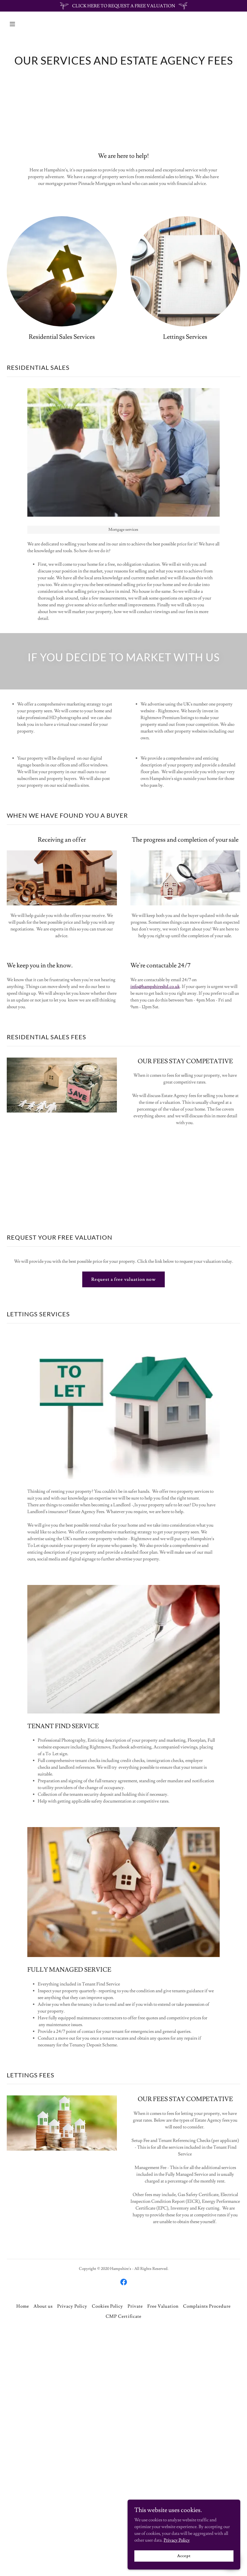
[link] (123, 2282)
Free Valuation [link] (163, 2306)
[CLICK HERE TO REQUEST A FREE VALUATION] (123, 5)
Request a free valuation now (123, 1279)
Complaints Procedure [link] (207, 2306)
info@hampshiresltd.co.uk (155, 986)
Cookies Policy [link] (107, 2306)
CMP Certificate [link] (123, 2316)
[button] (24, 24)
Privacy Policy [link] (72, 2306)
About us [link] (43, 2306)
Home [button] (22, 2306)
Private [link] (135, 2306)
